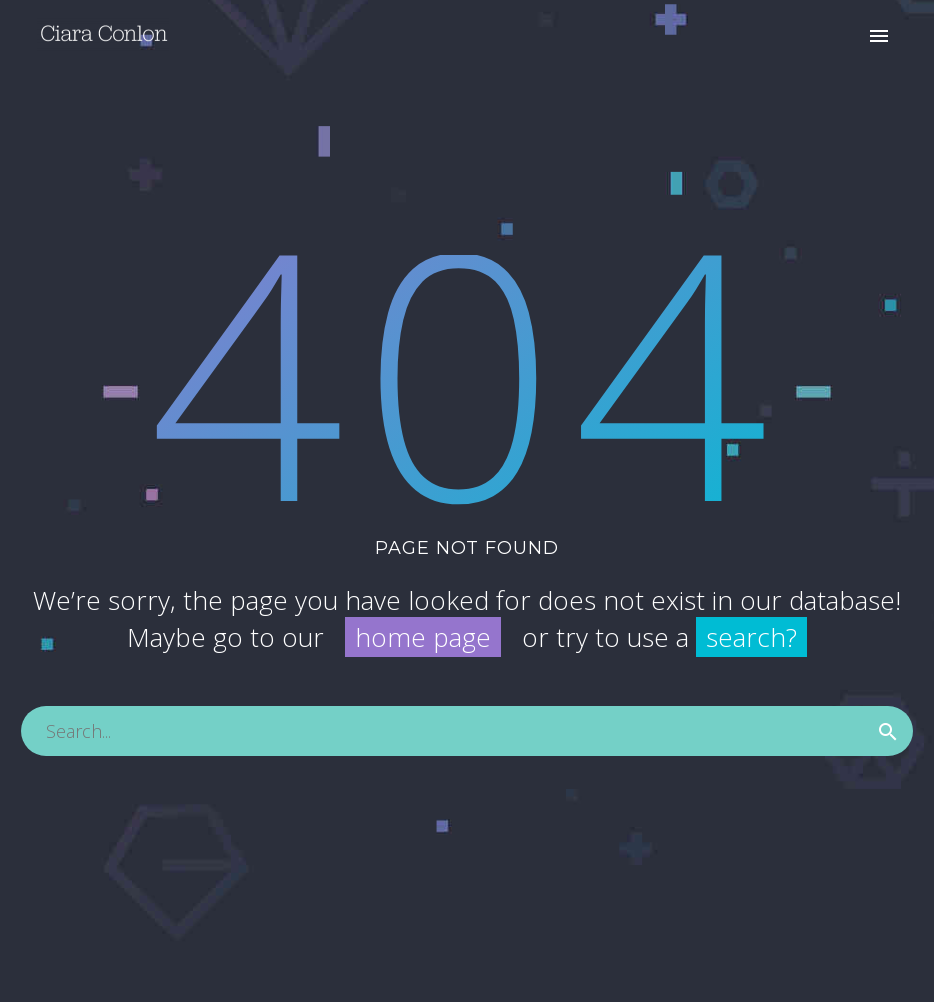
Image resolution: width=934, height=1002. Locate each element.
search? (751, 637)
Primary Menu (879, 36)
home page (423, 637)
